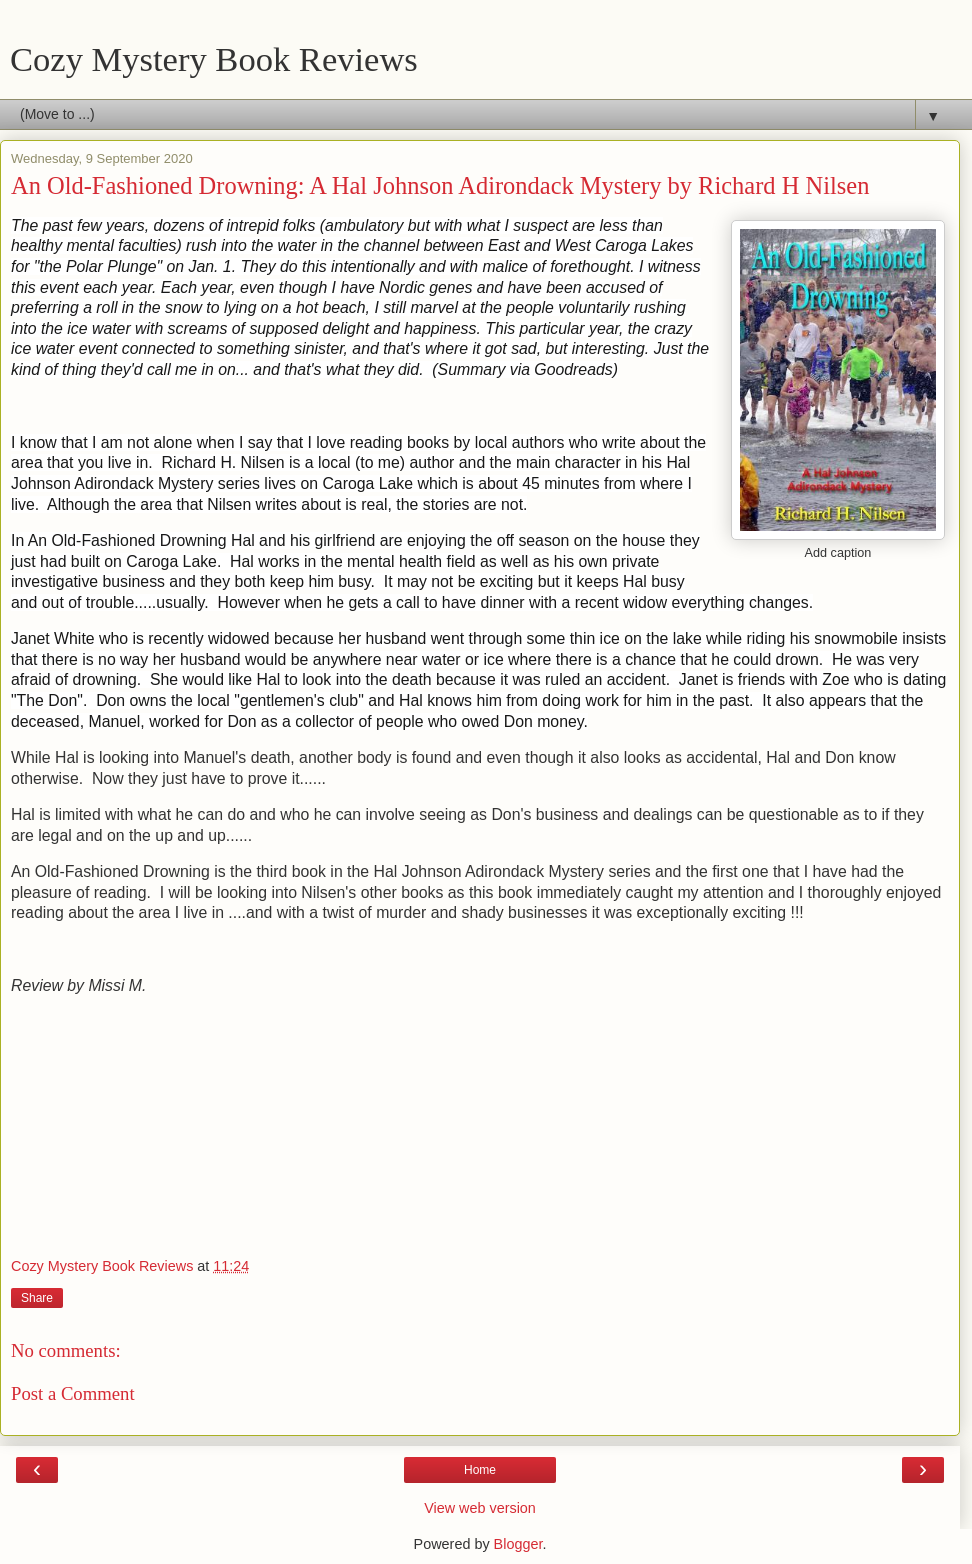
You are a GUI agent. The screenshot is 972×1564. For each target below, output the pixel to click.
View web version (480, 1508)
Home (480, 1470)
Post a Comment (73, 1393)
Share (37, 1298)
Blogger (518, 1544)
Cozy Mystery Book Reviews (214, 59)
